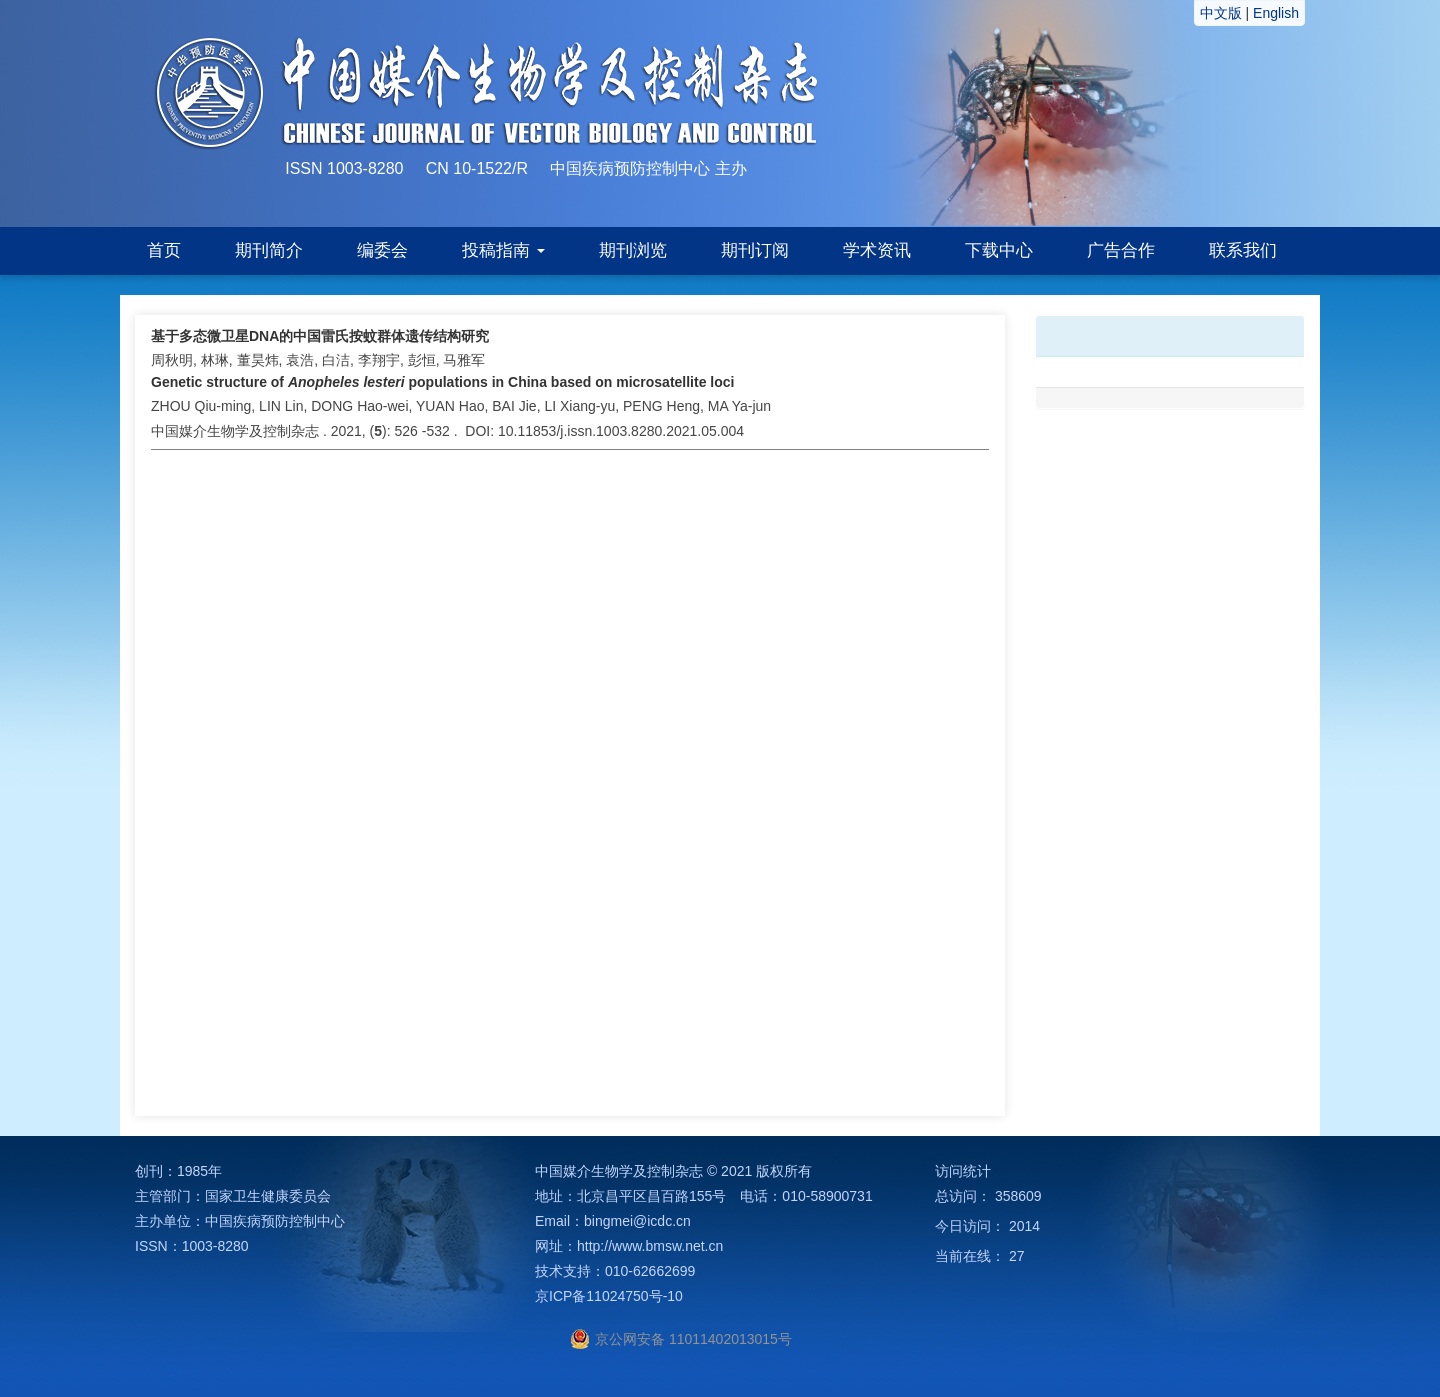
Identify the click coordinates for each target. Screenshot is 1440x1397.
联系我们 (1243, 250)
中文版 (1221, 13)
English (1276, 13)
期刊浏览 (633, 250)
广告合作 (1121, 250)
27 (1017, 1256)
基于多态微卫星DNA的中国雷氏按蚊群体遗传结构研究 (320, 336)
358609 (1018, 1196)
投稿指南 (503, 250)
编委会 (382, 250)
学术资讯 (877, 250)
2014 (1024, 1226)
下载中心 (999, 250)
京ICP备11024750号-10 (609, 1296)
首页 (164, 250)
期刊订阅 (755, 250)
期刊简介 (269, 250)
